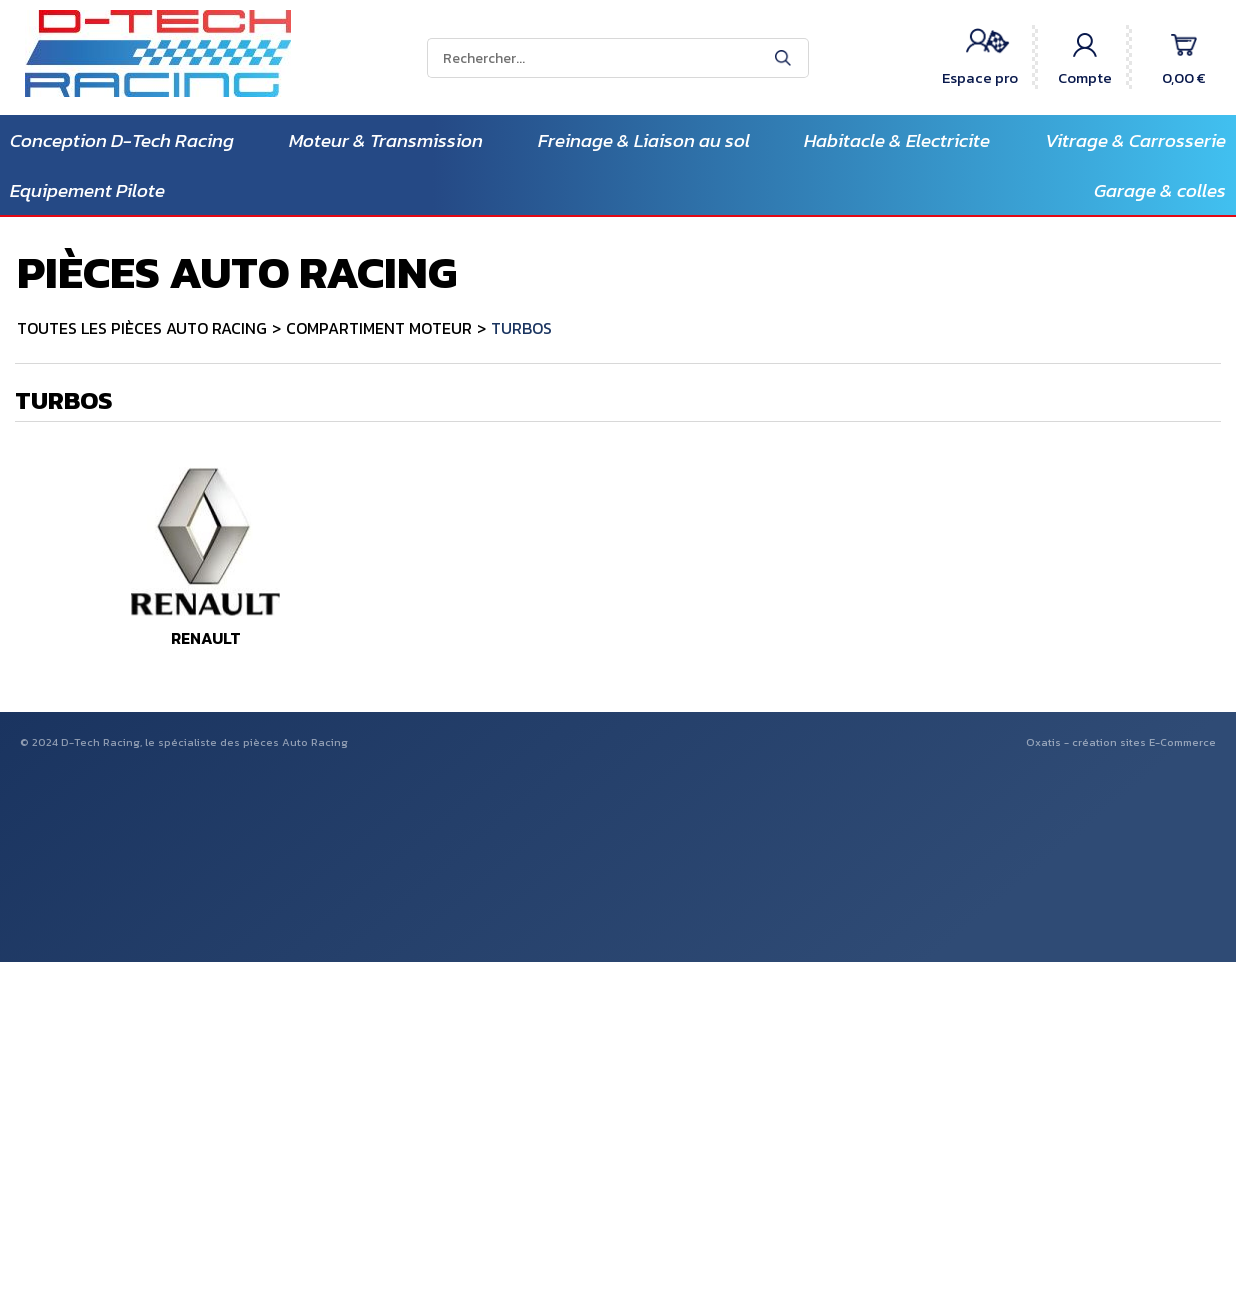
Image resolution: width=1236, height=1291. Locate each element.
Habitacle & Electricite (897, 140)
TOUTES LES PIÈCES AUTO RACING (142, 328)
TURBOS (521, 328)
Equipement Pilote (87, 190)
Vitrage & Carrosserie (1135, 140)
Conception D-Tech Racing (122, 140)
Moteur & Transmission (386, 140)
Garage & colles (1160, 190)
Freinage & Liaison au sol (644, 140)
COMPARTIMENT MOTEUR (379, 328)
